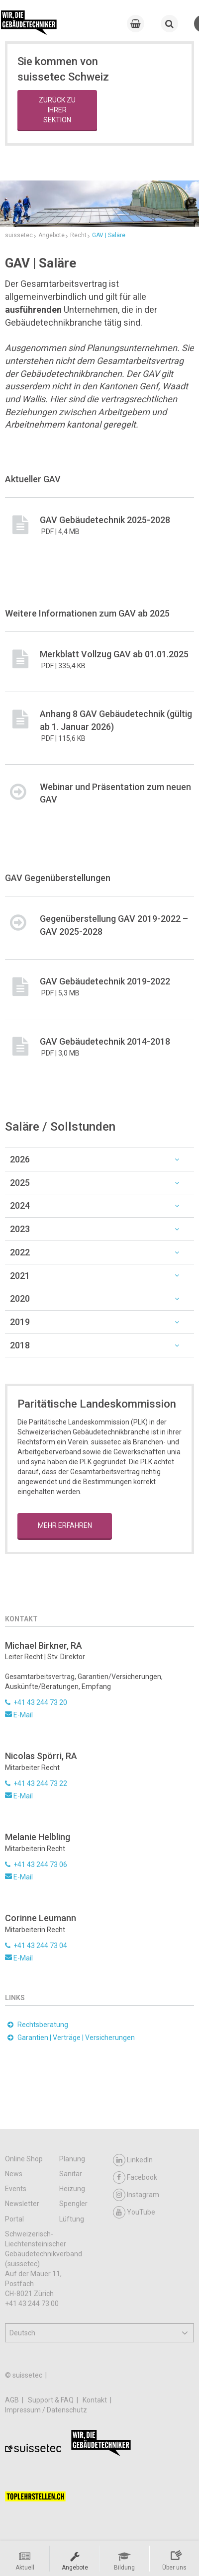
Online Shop (24, 2159)
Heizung (72, 2189)
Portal (14, 2219)
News (13, 2174)
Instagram (136, 2195)
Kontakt (95, 2400)
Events (15, 2189)
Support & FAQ (51, 2400)
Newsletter (22, 2204)
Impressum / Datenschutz (46, 2410)
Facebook (135, 2177)
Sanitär (70, 2174)
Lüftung (71, 2219)
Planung (72, 2159)
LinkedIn (133, 2160)
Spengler (73, 2204)
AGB (12, 2400)
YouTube (134, 2212)
